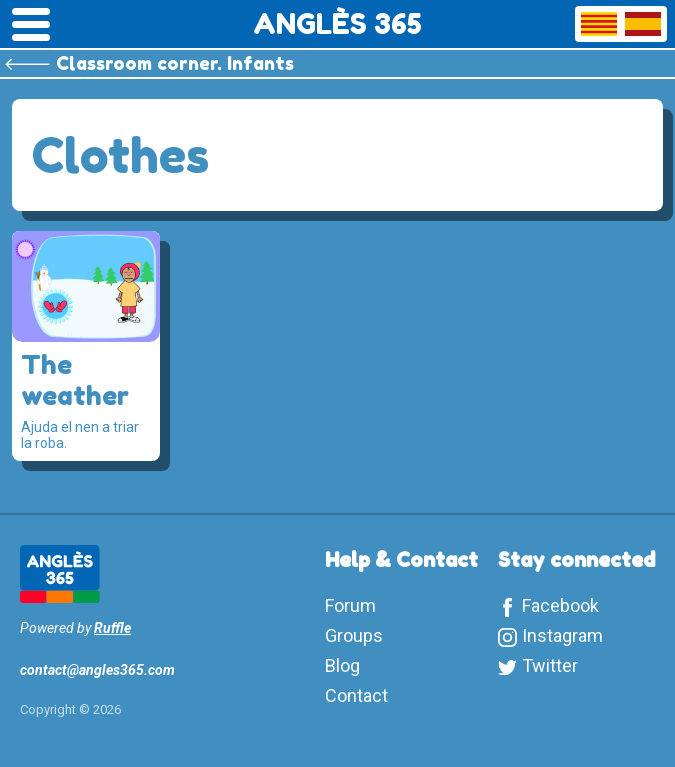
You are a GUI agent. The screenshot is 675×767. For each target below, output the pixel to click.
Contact (356, 695)
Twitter (550, 665)
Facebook (560, 605)
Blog (342, 665)
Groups (354, 635)
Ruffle (112, 628)
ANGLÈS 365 (337, 24)
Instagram (562, 635)
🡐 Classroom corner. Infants (149, 63)
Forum (350, 605)
